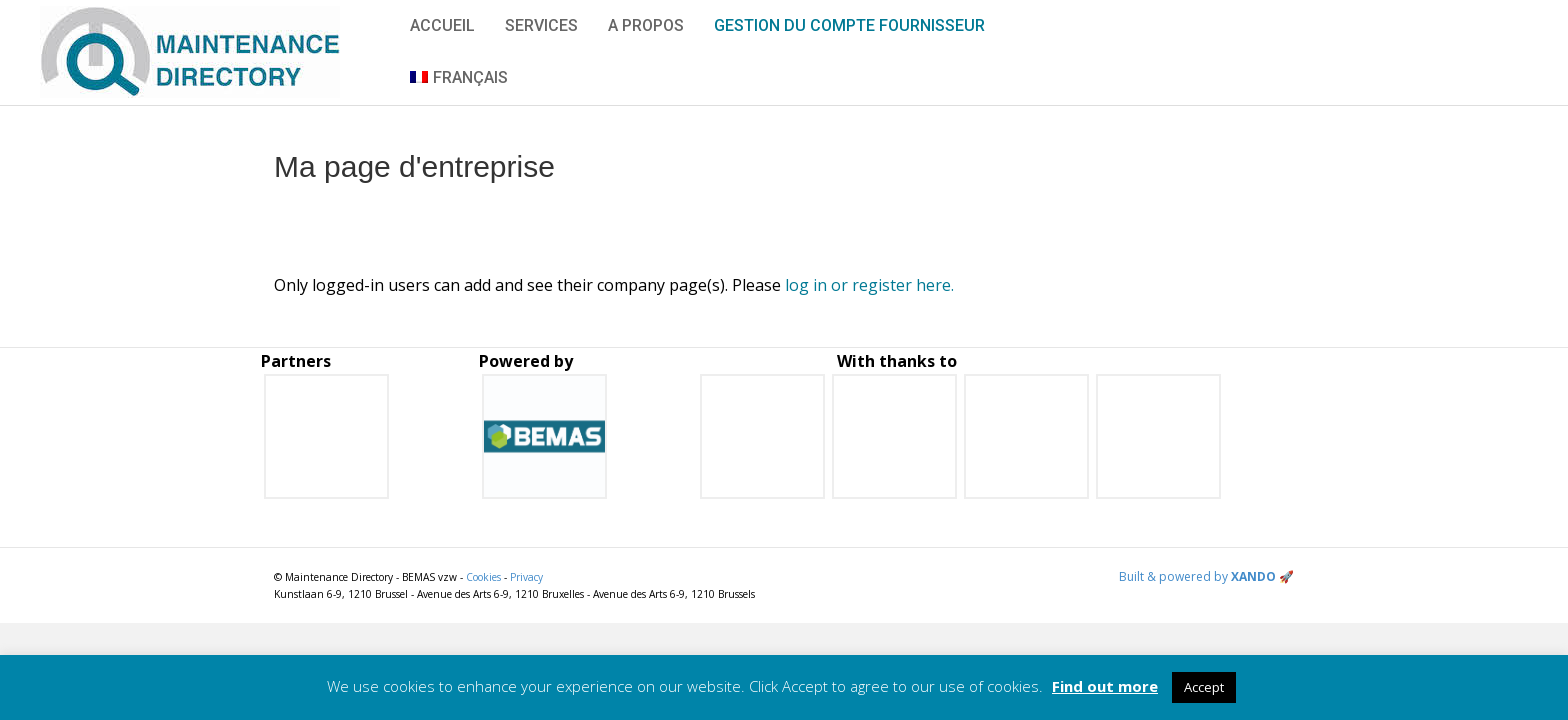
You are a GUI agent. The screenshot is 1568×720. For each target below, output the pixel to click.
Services (541, 25)
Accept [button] (1204, 687)
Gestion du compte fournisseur (849, 25)
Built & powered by (1206, 576)
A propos (646, 25)
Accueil (442, 25)
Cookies (483, 577)
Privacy (526, 577)
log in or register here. (869, 285)
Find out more (1105, 686)
